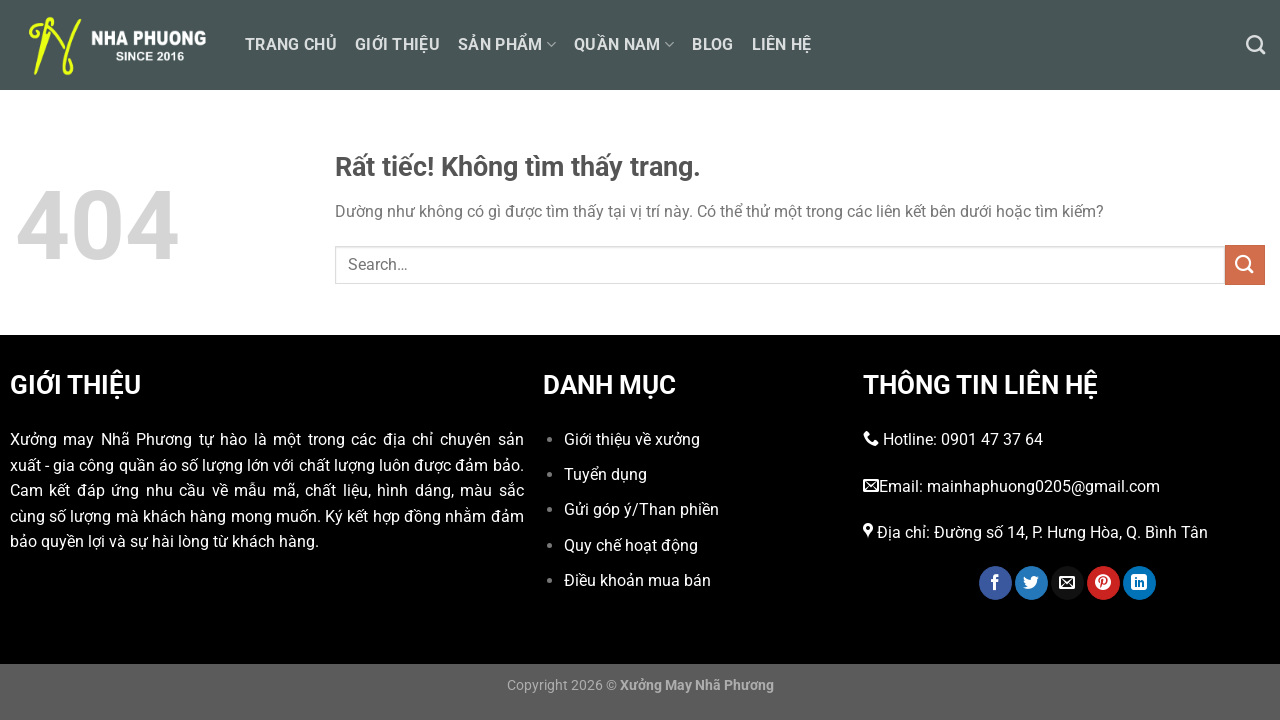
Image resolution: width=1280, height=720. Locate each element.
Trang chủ (291, 44)
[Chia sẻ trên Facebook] (995, 583)
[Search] (1255, 44)
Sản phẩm (507, 44)
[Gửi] (1245, 264)
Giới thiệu (397, 44)
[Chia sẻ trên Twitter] (1031, 583)
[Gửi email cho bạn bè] (1067, 583)
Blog (712, 44)
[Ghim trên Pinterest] (1103, 583)
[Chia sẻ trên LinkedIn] (1139, 583)
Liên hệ (782, 44)
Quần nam (624, 44)
